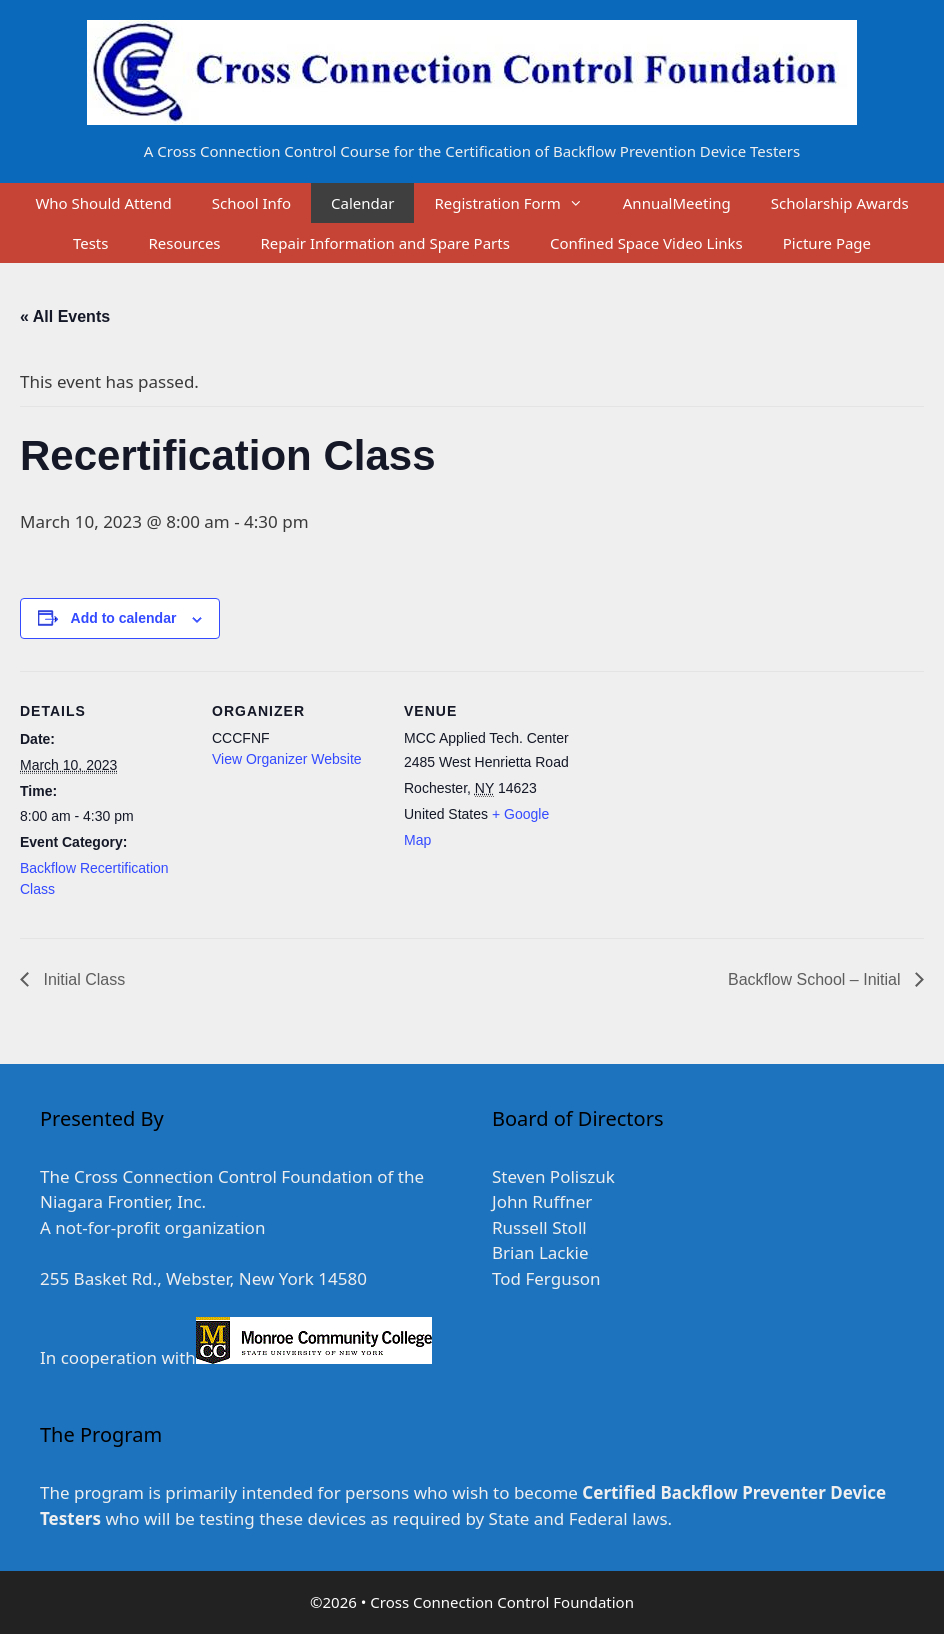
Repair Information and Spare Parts (385, 243)
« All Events (65, 316)
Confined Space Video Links (646, 243)
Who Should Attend (103, 203)
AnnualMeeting (677, 203)
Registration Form (518, 203)
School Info (251, 203)
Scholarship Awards (840, 203)
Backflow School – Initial (816, 979)
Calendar (362, 203)
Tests (91, 243)
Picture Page (827, 243)
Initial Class (82, 979)
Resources (184, 243)
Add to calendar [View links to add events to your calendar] (124, 618)
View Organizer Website (287, 759)
